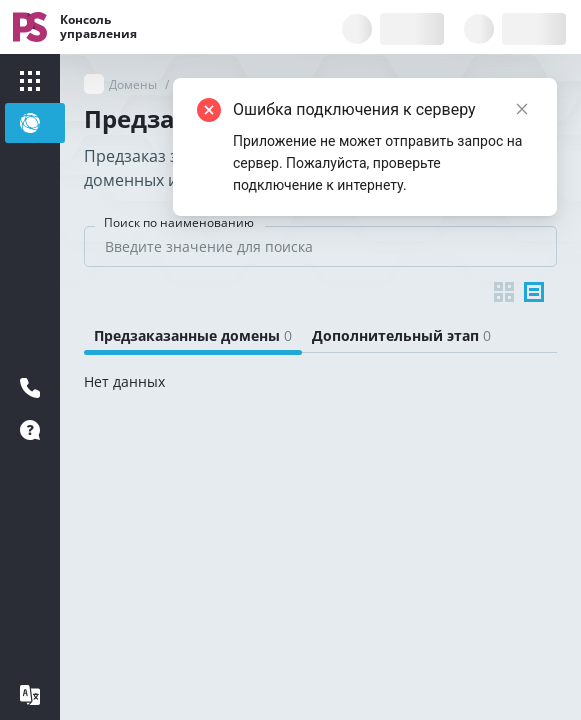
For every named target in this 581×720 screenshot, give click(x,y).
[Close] (522, 109)
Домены (133, 84)
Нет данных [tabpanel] (124, 381)
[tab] (193, 336)
